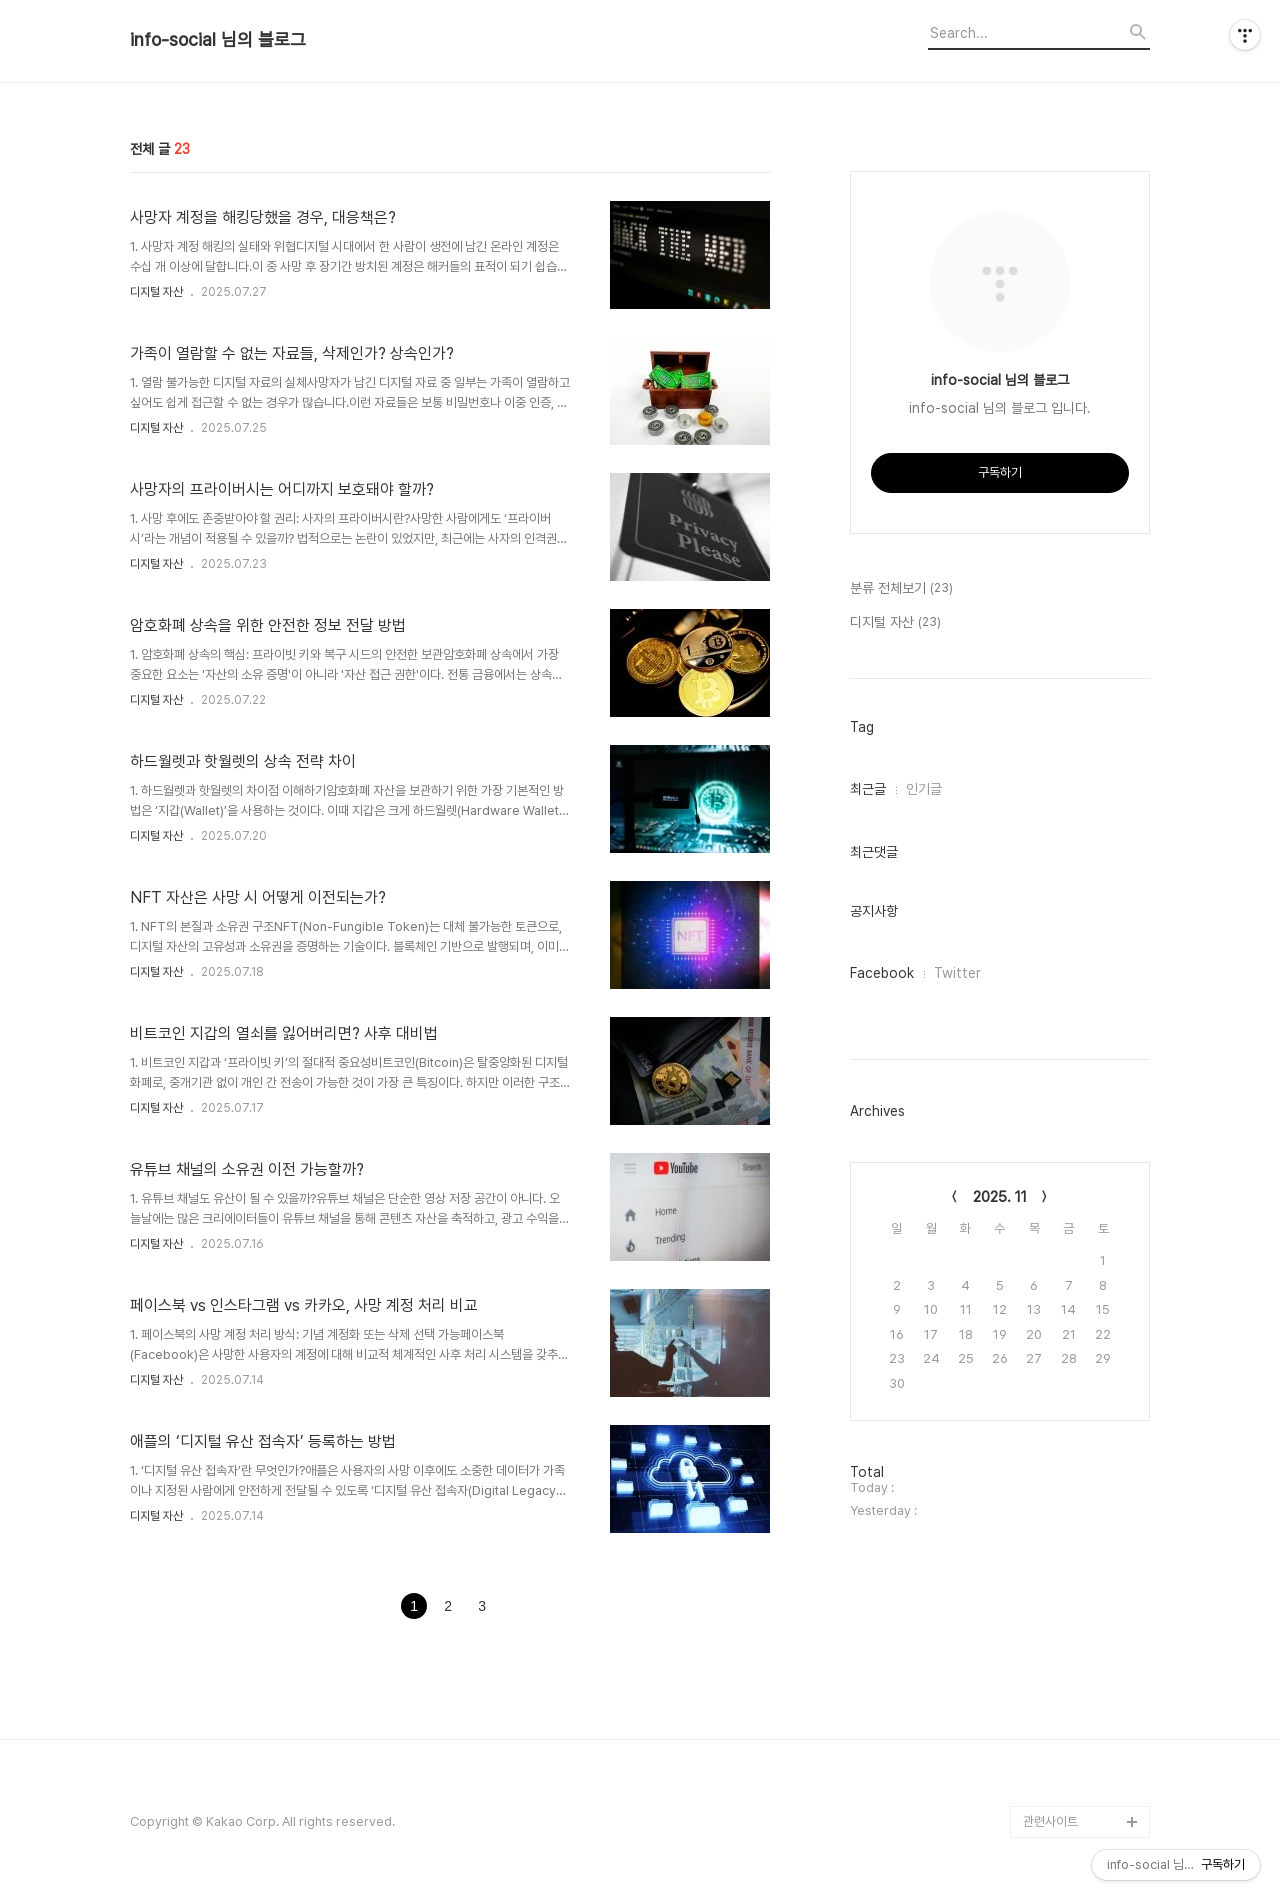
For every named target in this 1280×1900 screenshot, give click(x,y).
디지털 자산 (156, 292)
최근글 (868, 789)
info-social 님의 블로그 (218, 40)
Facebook (882, 973)
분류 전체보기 (901, 589)
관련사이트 (1050, 1821)
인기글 (924, 789)
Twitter (957, 973)
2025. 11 (1000, 1197)
